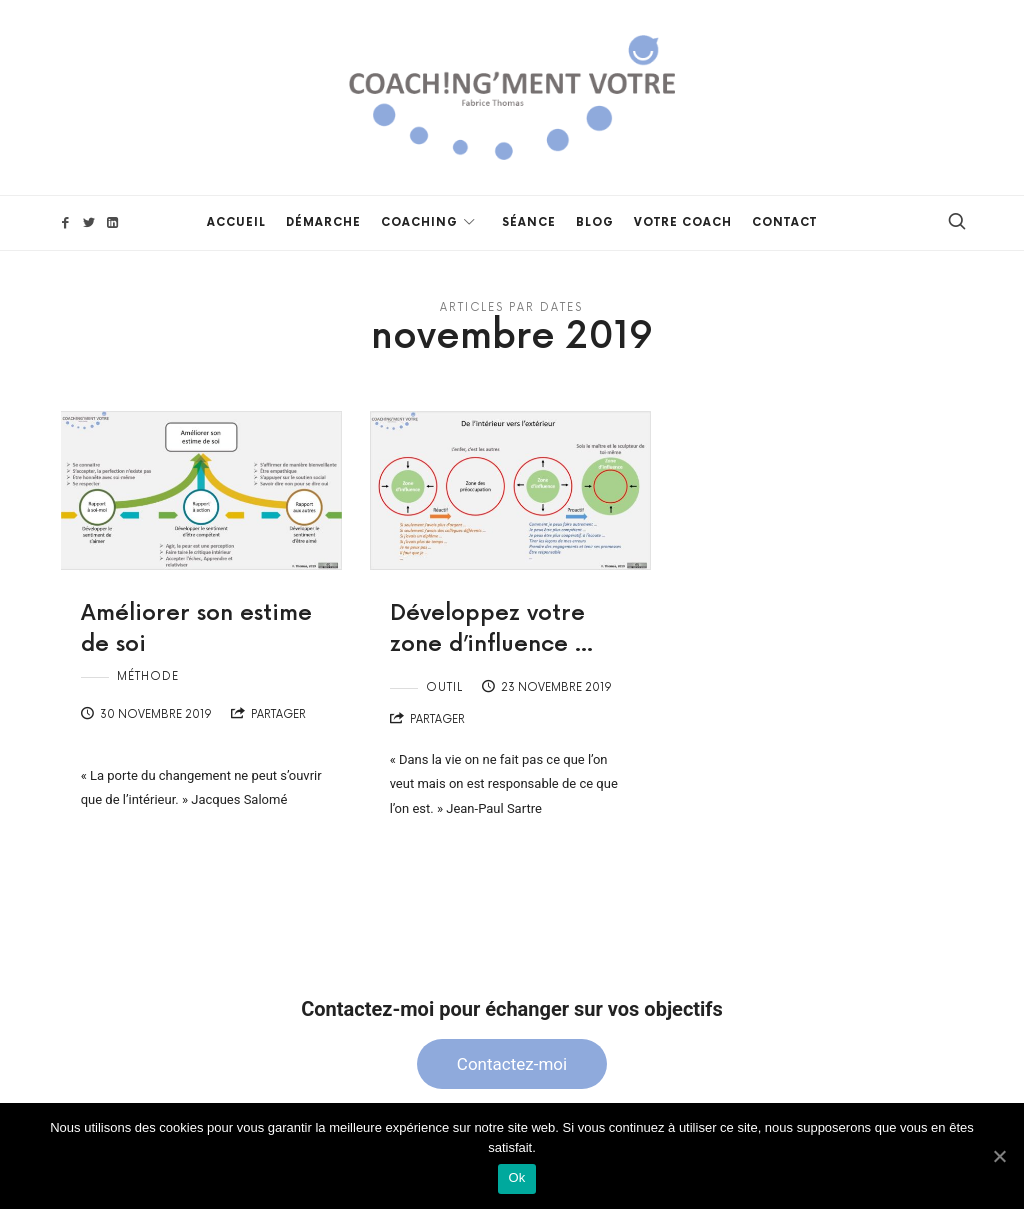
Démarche (323, 222)
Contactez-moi (512, 1064)
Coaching (419, 222)
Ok (516, 1177)
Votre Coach (683, 222)
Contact (784, 222)
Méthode (148, 676)
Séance (529, 222)
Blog (595, 222)
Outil (444, 687)
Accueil (236, 222)
